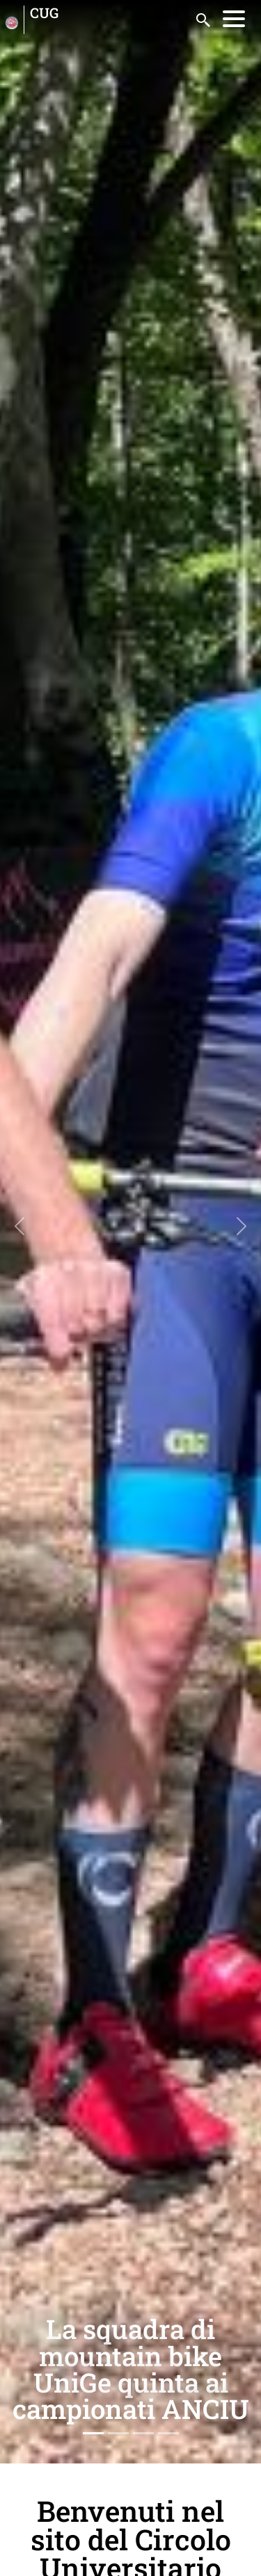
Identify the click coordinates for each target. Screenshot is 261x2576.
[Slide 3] (143, 2433)
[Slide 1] (93, 2433)
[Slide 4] (168, 2433)
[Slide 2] (118, 2433)
